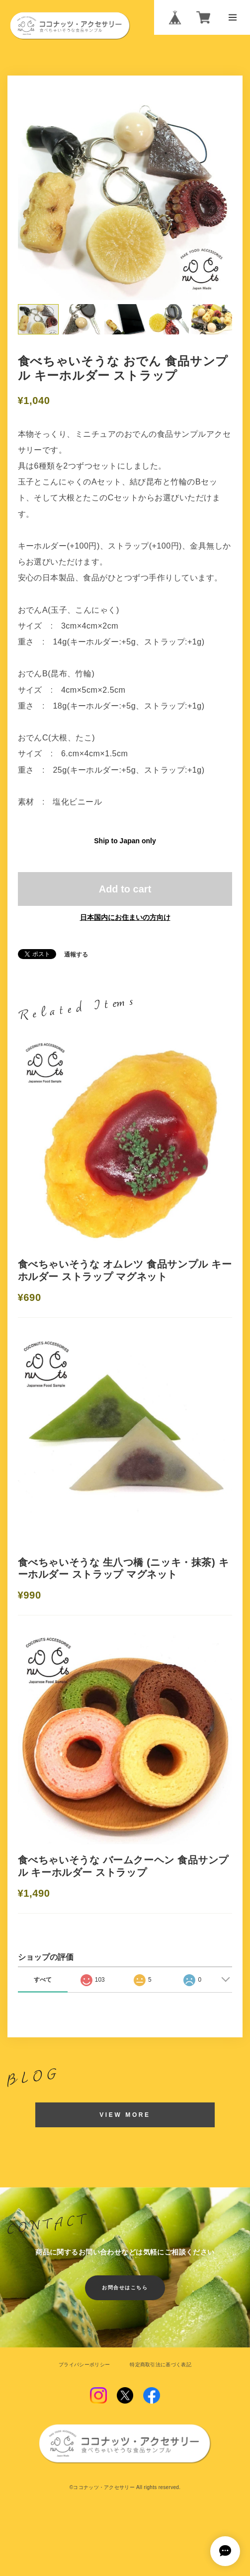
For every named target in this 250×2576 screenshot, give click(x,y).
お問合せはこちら (125, 2292)
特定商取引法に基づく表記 (160, 2368)
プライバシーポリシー (84, 2368)
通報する (76, 955)
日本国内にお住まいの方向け (125, 917)
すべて (43, 1983)
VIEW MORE (125, 2118)
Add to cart (124, 889)
